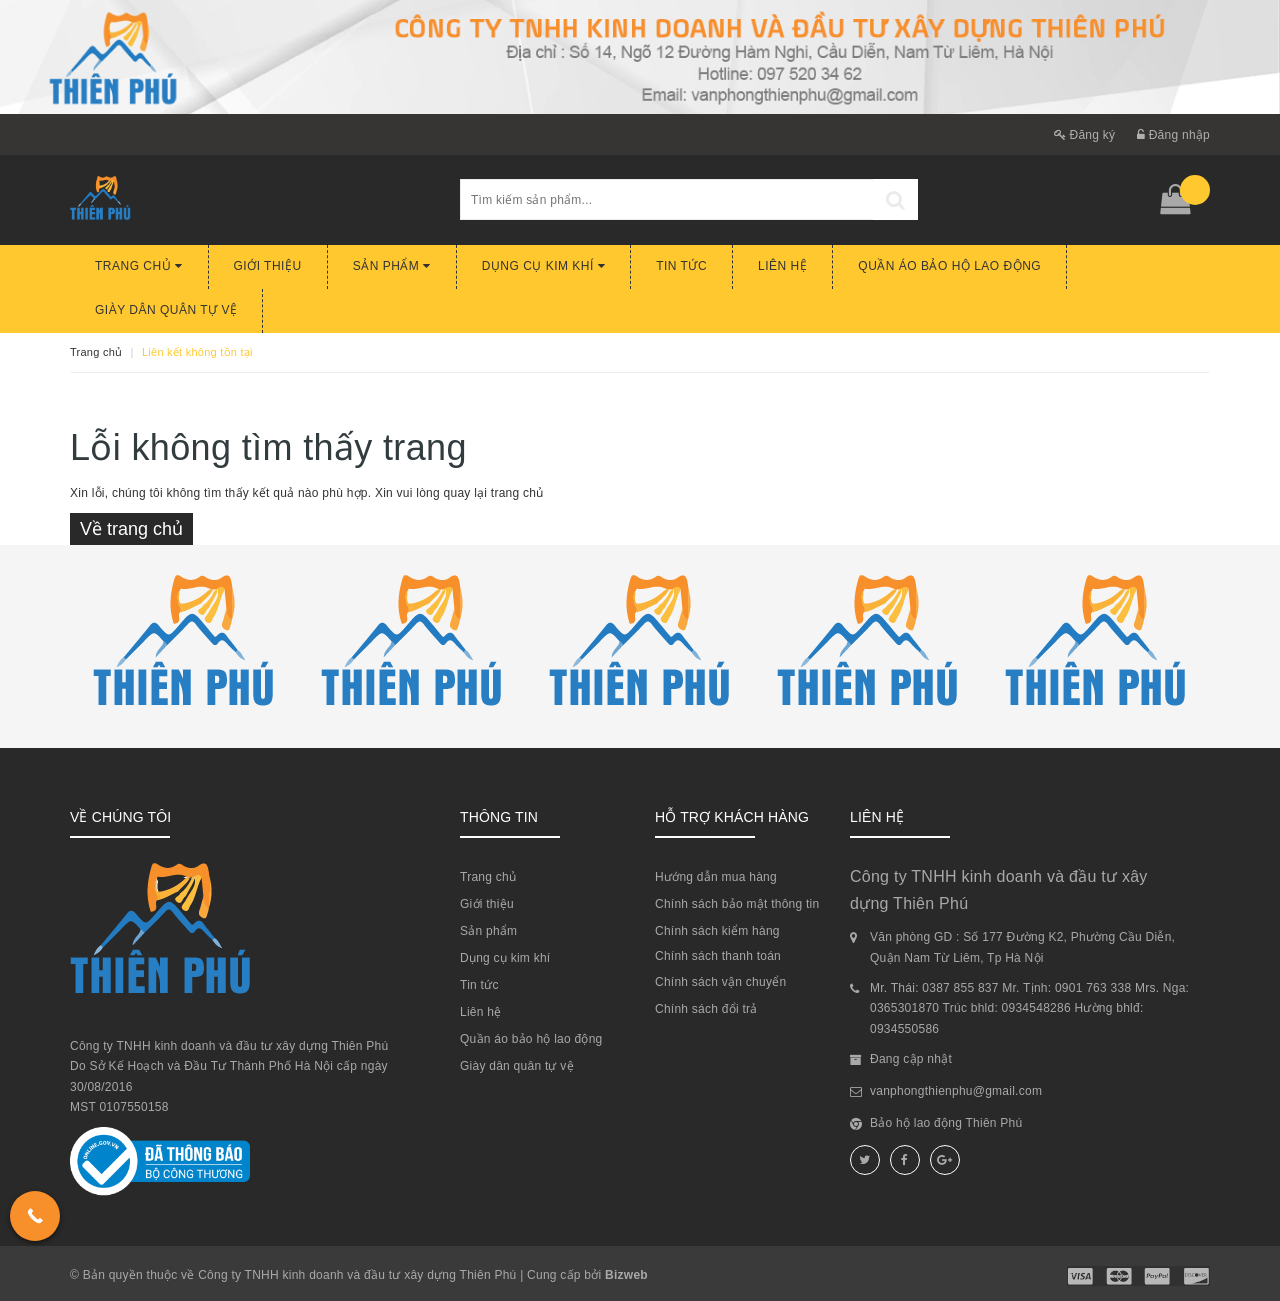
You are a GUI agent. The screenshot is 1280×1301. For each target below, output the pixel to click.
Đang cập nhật (911, 1059)
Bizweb (626, 1275)
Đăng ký (1085, 135)
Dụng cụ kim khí (544, 266)
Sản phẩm (392, 266)
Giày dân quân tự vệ (166, 310)
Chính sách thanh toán (718, 956)
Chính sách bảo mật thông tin (737, 904)
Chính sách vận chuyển (720, 982)
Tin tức (681, 266)
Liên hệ (782, 266)
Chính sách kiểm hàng (717, 931)
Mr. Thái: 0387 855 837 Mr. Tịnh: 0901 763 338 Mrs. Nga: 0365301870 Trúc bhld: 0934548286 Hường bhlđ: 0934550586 (1029, 1008)
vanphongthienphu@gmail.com (956, 1091)
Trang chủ (139, 266)
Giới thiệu (268, 266)
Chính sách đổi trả (706, 1009)
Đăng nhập (1173, 135)
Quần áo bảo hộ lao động (949, 266)
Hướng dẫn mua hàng (716, 877)
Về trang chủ (131, 529)
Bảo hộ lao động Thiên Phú (946, 1123)
